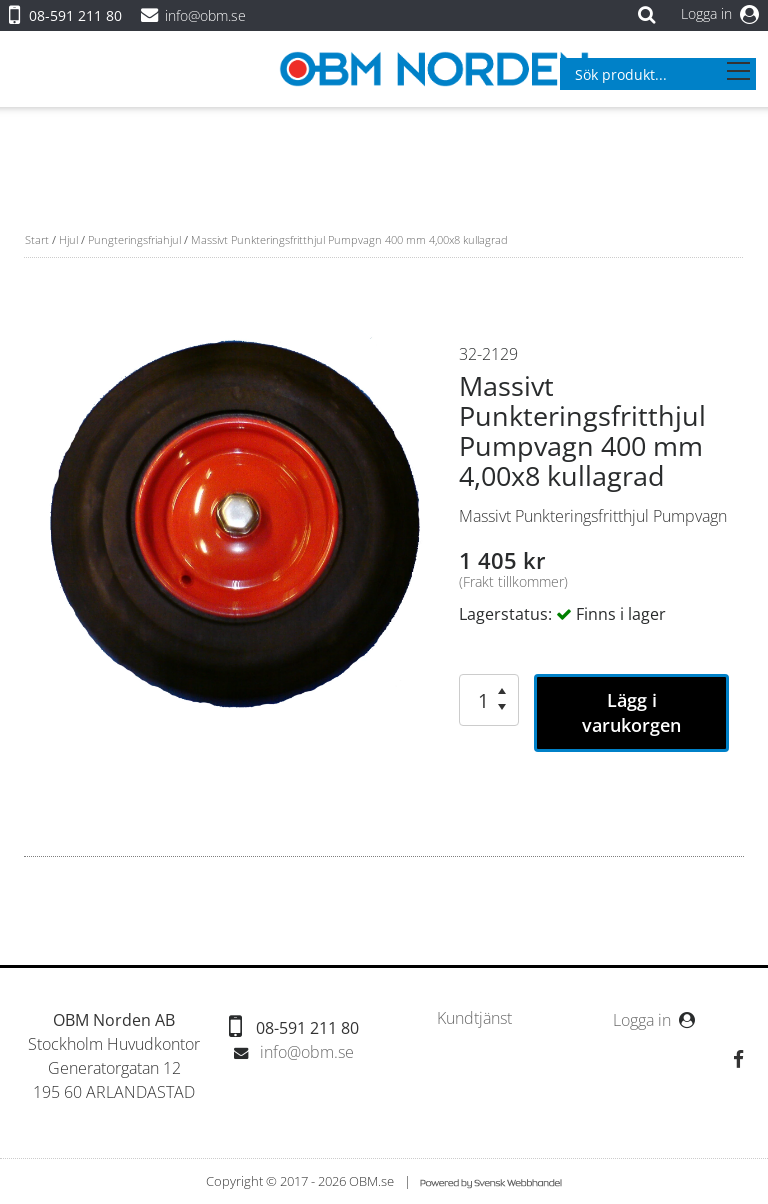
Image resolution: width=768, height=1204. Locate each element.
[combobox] (658, 74)
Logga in (720, 13)
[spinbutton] (478, 700)
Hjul (68, 239)
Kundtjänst (474, 1018)
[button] (502, 691)
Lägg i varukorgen (631, 712)
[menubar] (474, 1018)
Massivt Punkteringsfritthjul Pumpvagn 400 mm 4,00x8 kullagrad (349, 239)
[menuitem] (474, 1018)
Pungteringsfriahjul (134, 239)
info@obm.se (205, 15)
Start (37, 239)
